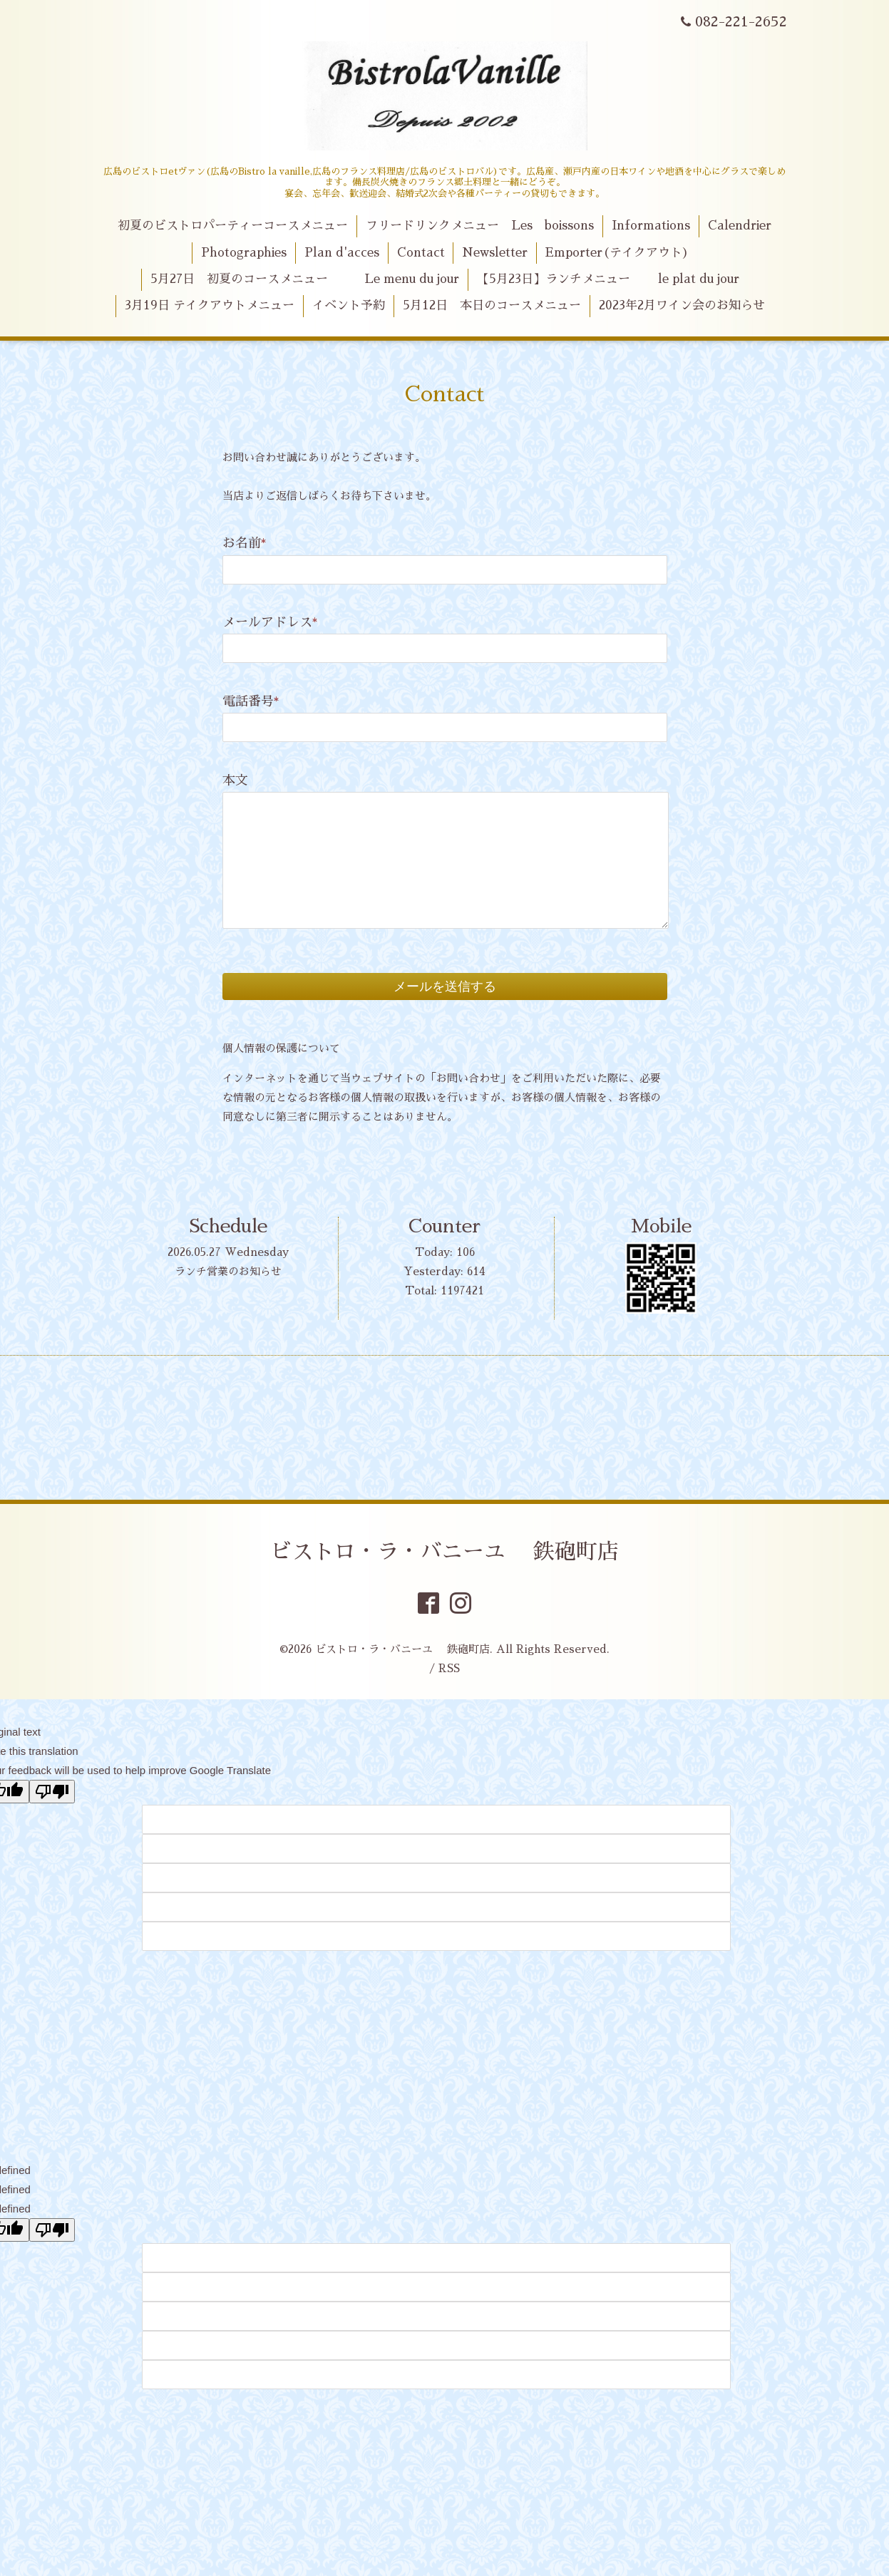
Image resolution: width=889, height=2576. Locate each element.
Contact (421, 253)
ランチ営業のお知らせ (228, 1271)
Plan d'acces (341, 253)
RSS (449, 1668)
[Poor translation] (52, 1791)
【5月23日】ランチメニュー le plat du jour (608, 279)
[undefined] (52, 2230)
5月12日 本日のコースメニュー (492, 305)
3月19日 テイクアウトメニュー (209, 305)
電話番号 (250, 701)
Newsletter (495, 253)
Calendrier (739, 226)
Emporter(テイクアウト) (617, 253)
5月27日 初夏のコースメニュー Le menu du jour (304, 279)
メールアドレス (270, 622)
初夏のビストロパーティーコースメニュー (233, 226)
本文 (235, 780)
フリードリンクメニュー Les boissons (480, 226)
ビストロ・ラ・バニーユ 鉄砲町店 (444, 1551)
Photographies (244, 253)
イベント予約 (348, 305)
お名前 (244, 543)
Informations (651, 226)
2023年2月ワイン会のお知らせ (682, 305)
